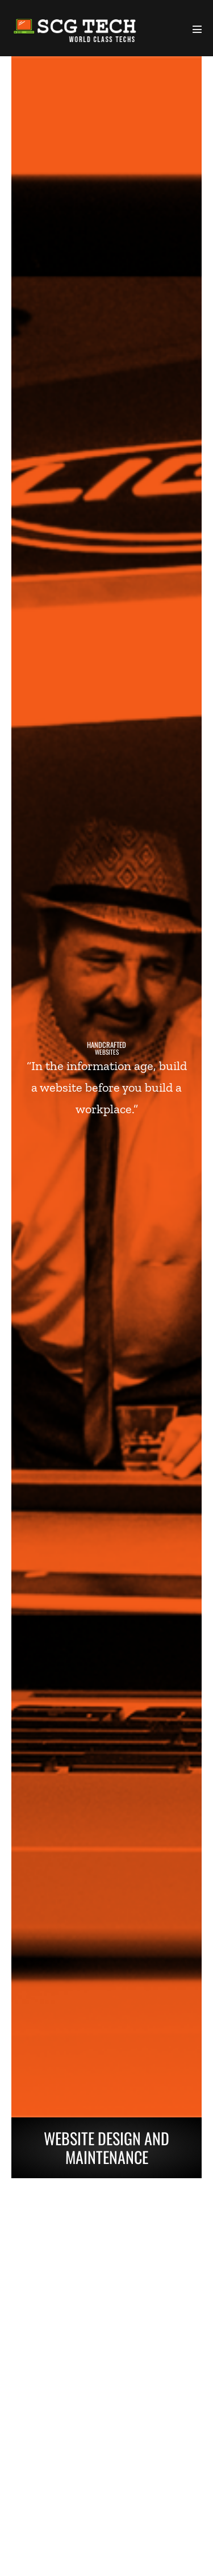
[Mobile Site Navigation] (197, 29)
